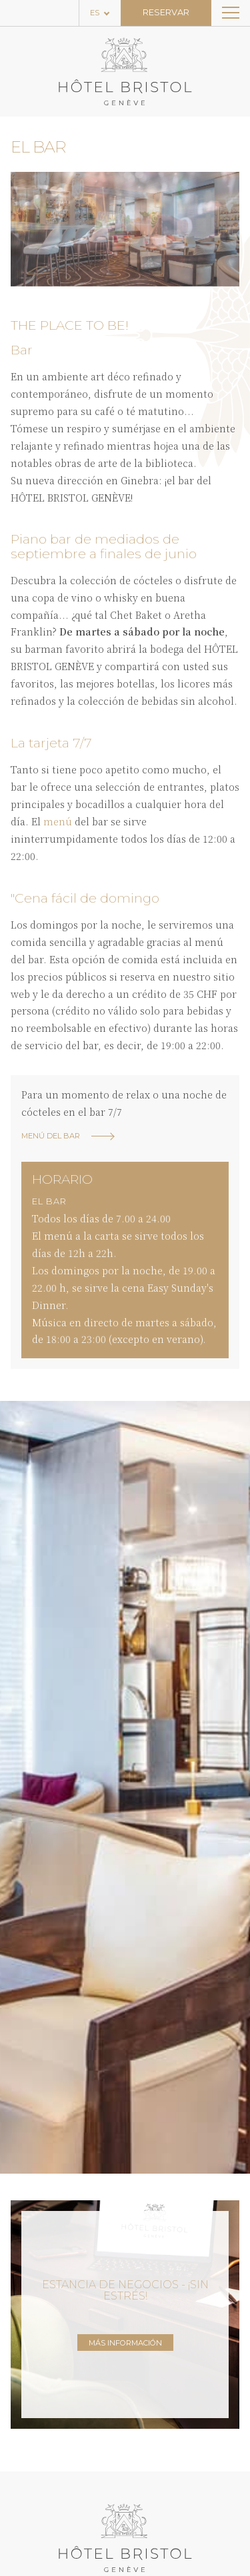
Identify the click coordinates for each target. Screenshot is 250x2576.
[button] (26, 229)
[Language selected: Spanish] (100, 13)
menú (57, 821)
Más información (125, 2343)
